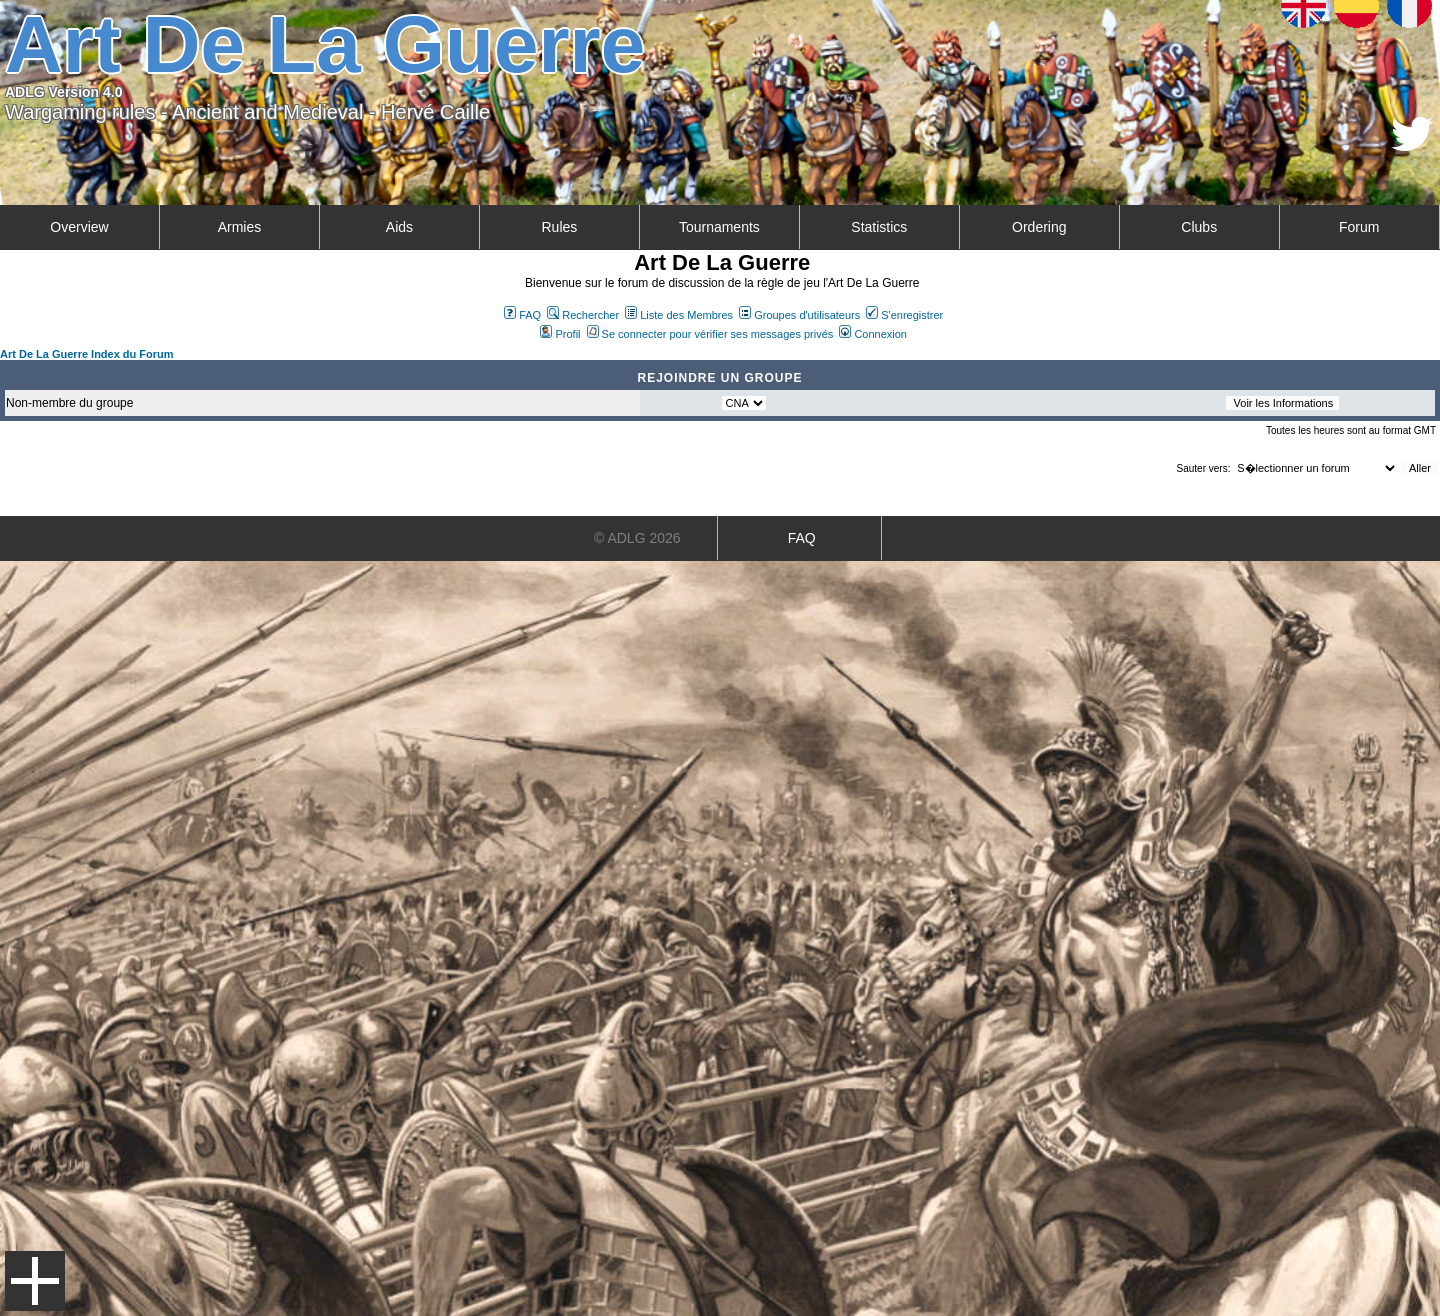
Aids (399, 227)
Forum (1359, 227)
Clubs (1199, 227)
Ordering (1039, 227)
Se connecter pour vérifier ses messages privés (710, 334)
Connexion (873, 334)
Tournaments (719, 227)
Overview (79, 227)
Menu (35, 1281)
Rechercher (583, 315)
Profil (560, 334)
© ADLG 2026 (637, 538)
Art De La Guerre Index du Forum (87, 354)
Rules (559, 227)
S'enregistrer (904, 315)
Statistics (879, 227)
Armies (240, 227)
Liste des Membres (679, 315)
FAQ (522, 315)
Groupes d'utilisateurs (799, 315)
